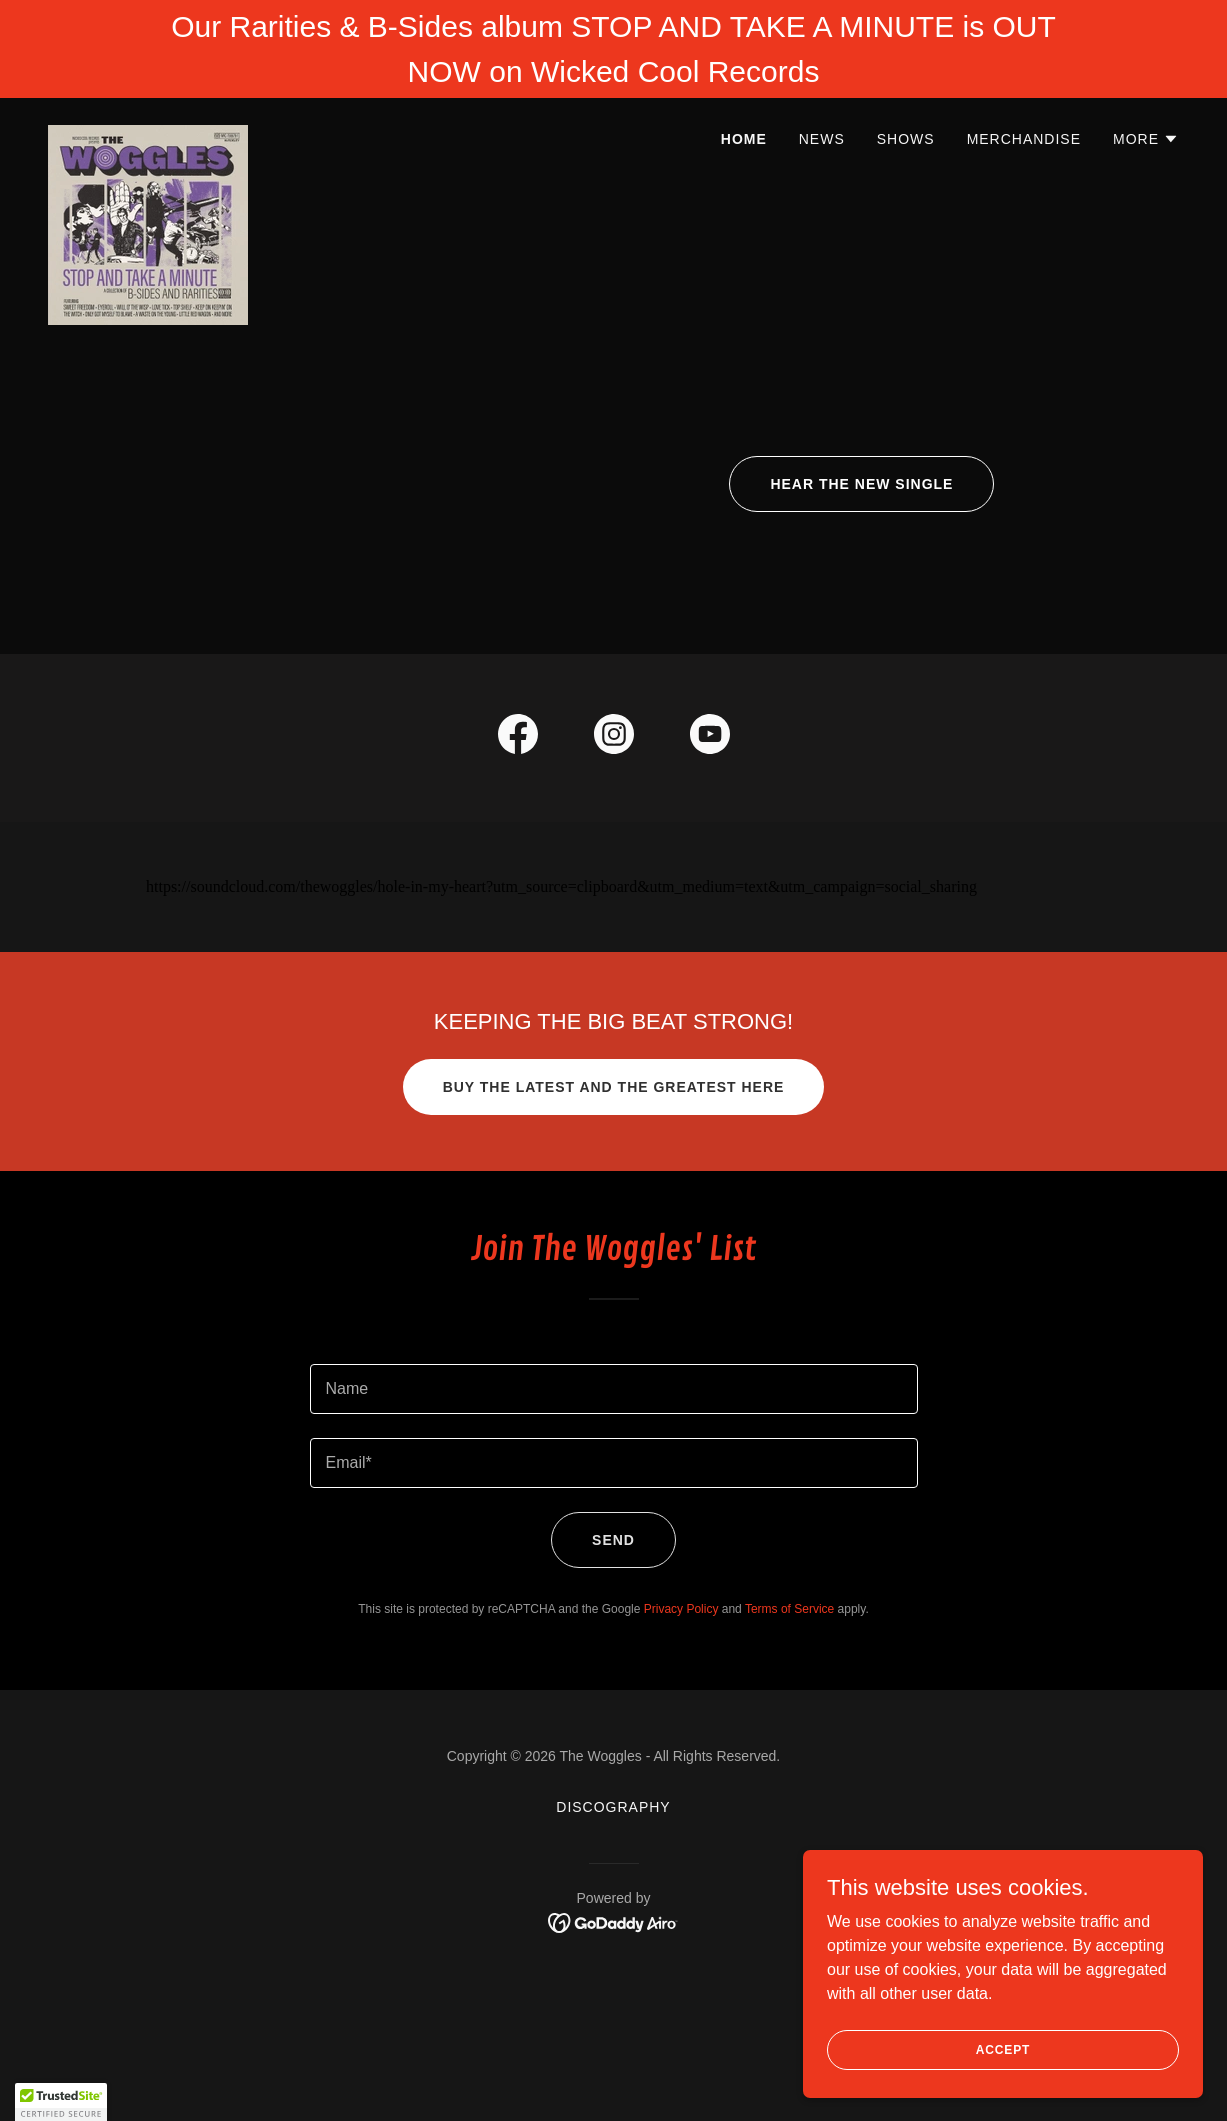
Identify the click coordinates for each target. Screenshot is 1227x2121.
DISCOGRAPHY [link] (613, 1807)
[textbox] (614, 1389)
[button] (1146, 139)
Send (613, 1540)
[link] (148, 133)
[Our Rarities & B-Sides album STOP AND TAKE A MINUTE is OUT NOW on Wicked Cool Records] (613, 49)
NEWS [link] (822, 139)
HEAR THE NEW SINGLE (861, 484)
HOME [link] (744, 139)
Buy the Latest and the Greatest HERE (614, 1087)
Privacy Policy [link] (681, 1609)
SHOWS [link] (906, 139)
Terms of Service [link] (789, 1609)
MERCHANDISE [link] (1024, 139)
